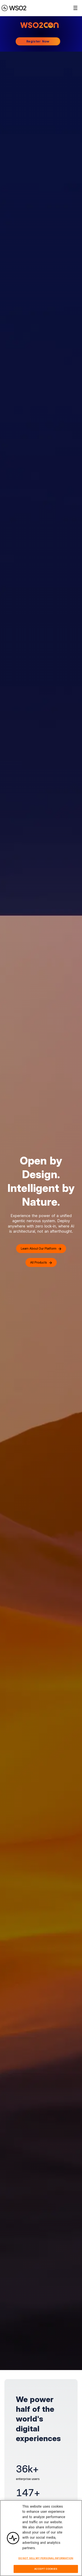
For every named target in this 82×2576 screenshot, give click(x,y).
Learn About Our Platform (41, 1248)
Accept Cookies (45, 2568)
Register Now (38, 41)
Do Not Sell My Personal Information (45, 2558)
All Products (41, 1262)
